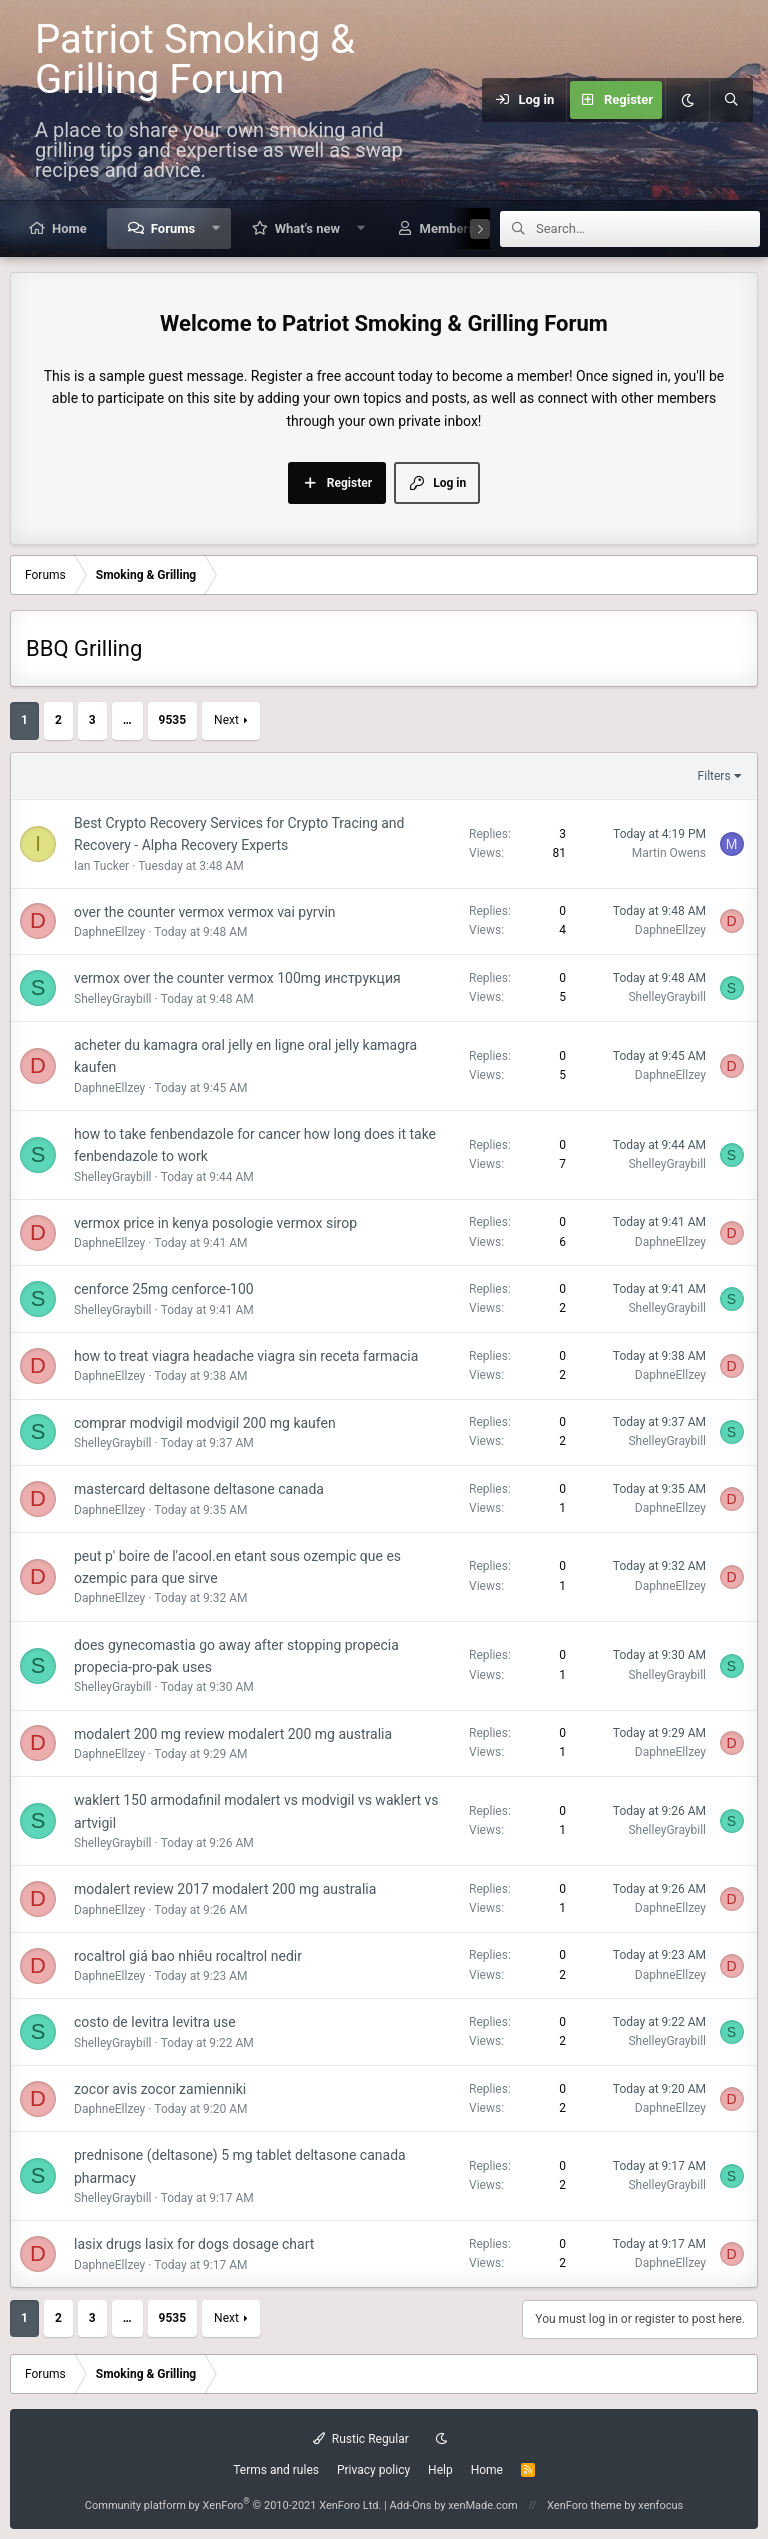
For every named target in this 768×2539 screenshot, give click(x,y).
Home (69, 228)
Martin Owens (669, 853)
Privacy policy (373, 2470)
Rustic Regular (361, 2439)
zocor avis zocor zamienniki (160, 2089)
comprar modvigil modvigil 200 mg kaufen (205, 1423)
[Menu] (470, 100)
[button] (216, 228)
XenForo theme (584, 2505)
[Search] (731, 100)
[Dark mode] (687, 100)
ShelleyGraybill (113, 999)
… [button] (127, 720)
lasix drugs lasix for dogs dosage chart (194, 2244)
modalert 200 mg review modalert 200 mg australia (233, 1734)
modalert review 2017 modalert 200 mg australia (225, 1889)
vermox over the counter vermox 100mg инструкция (237, 978)
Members (447, 228)
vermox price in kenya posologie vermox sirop (215, 1223)
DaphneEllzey (109, 932)
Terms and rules (276, 2470)
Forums (173, 228)
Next (226, 720)
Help (440, 2470)
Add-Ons (411, 2505)
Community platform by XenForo (233, 2505)
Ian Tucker (101, 866)
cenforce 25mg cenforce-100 (164, 1289)
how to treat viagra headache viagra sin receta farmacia (246, 1356)
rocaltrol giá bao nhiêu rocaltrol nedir (188, 1956)
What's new (307, 228)
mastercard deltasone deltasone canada (199, 1489)
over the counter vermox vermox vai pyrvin (205, 912)
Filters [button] (714, 776)
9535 (173, 720)
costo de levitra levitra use (155, 2022)
